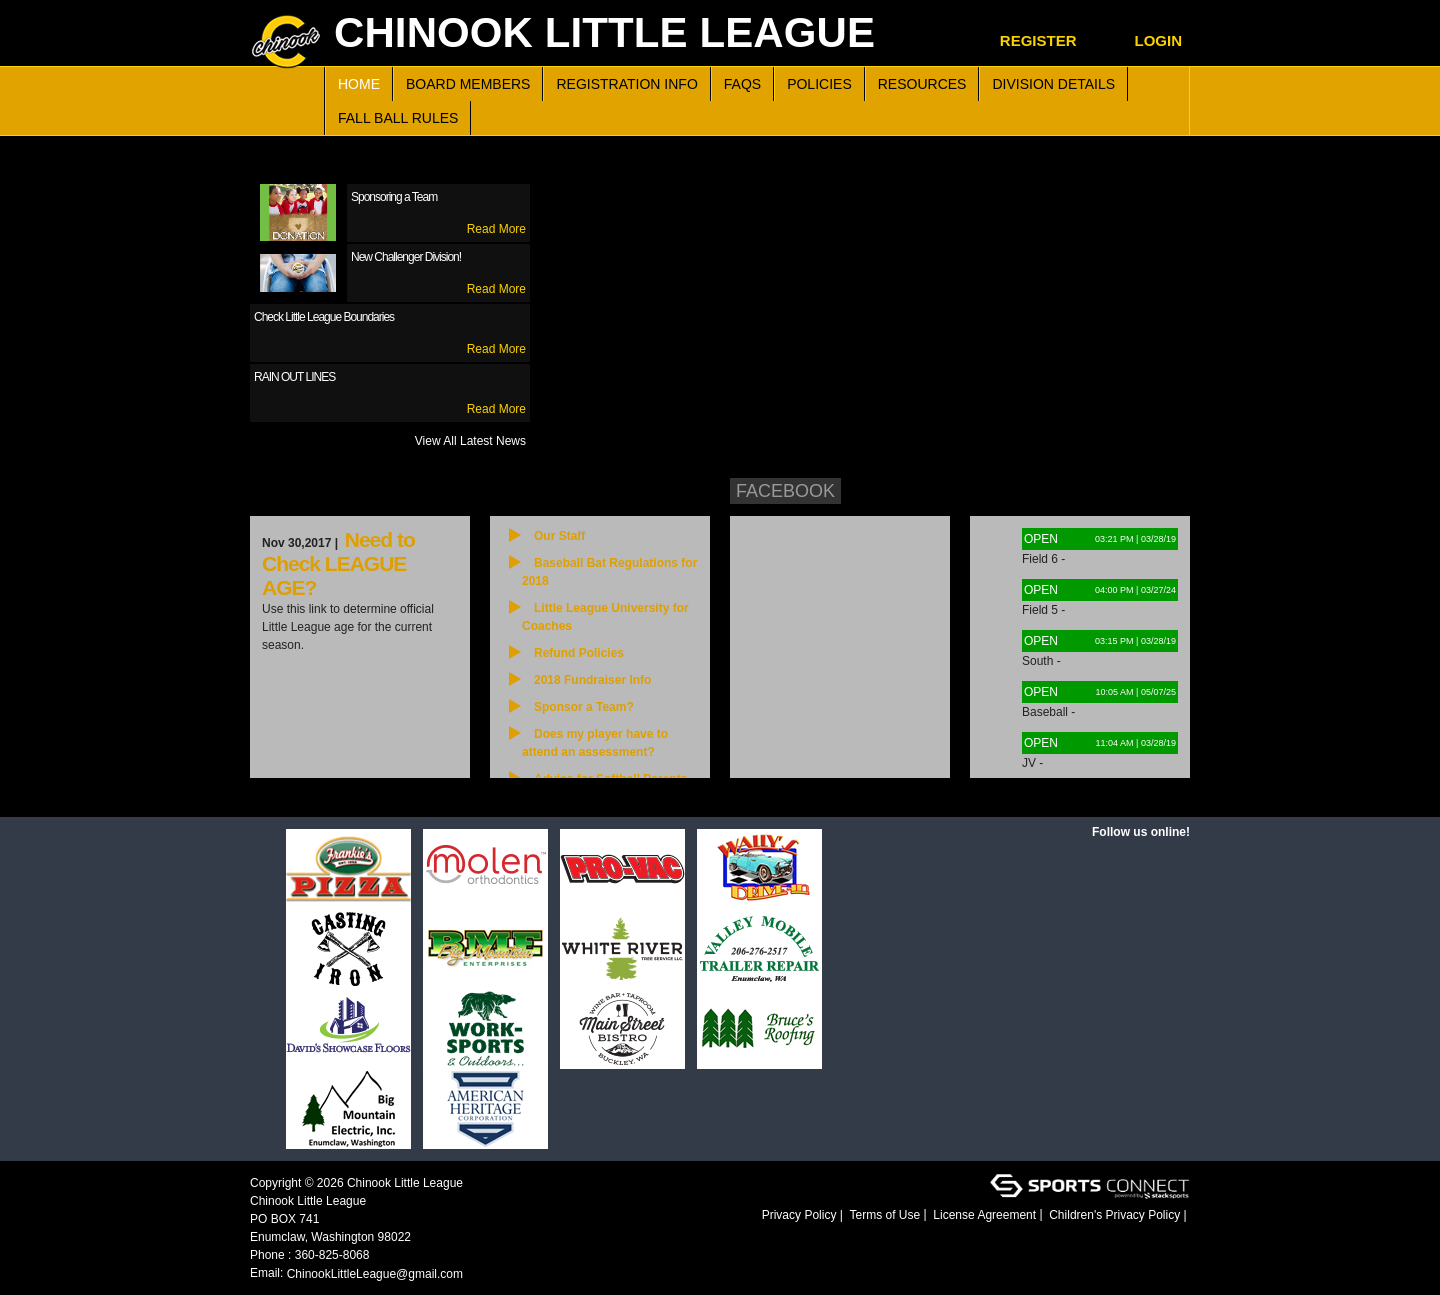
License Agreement (984, 1215)
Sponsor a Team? (584, 707)
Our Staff (559, 536)
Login (1159, 40)
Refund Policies (579, 653)
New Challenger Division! (406, 257)
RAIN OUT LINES (294, 377)
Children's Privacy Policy (1114, 1215)
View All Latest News (470, 441)
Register (1038, 40)
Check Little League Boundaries (324, 317)
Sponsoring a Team (394, 197)
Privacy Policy (799, 1215)
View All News (420, 787)
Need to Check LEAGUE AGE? (338, 563)
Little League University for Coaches (605, 617)
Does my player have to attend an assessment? (595, 743)
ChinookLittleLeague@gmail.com (375, 1274)
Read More (496, 229)
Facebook (785, 491)
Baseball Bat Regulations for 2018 (609, 572)
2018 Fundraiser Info (592, 680)
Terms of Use (885, 1215)
